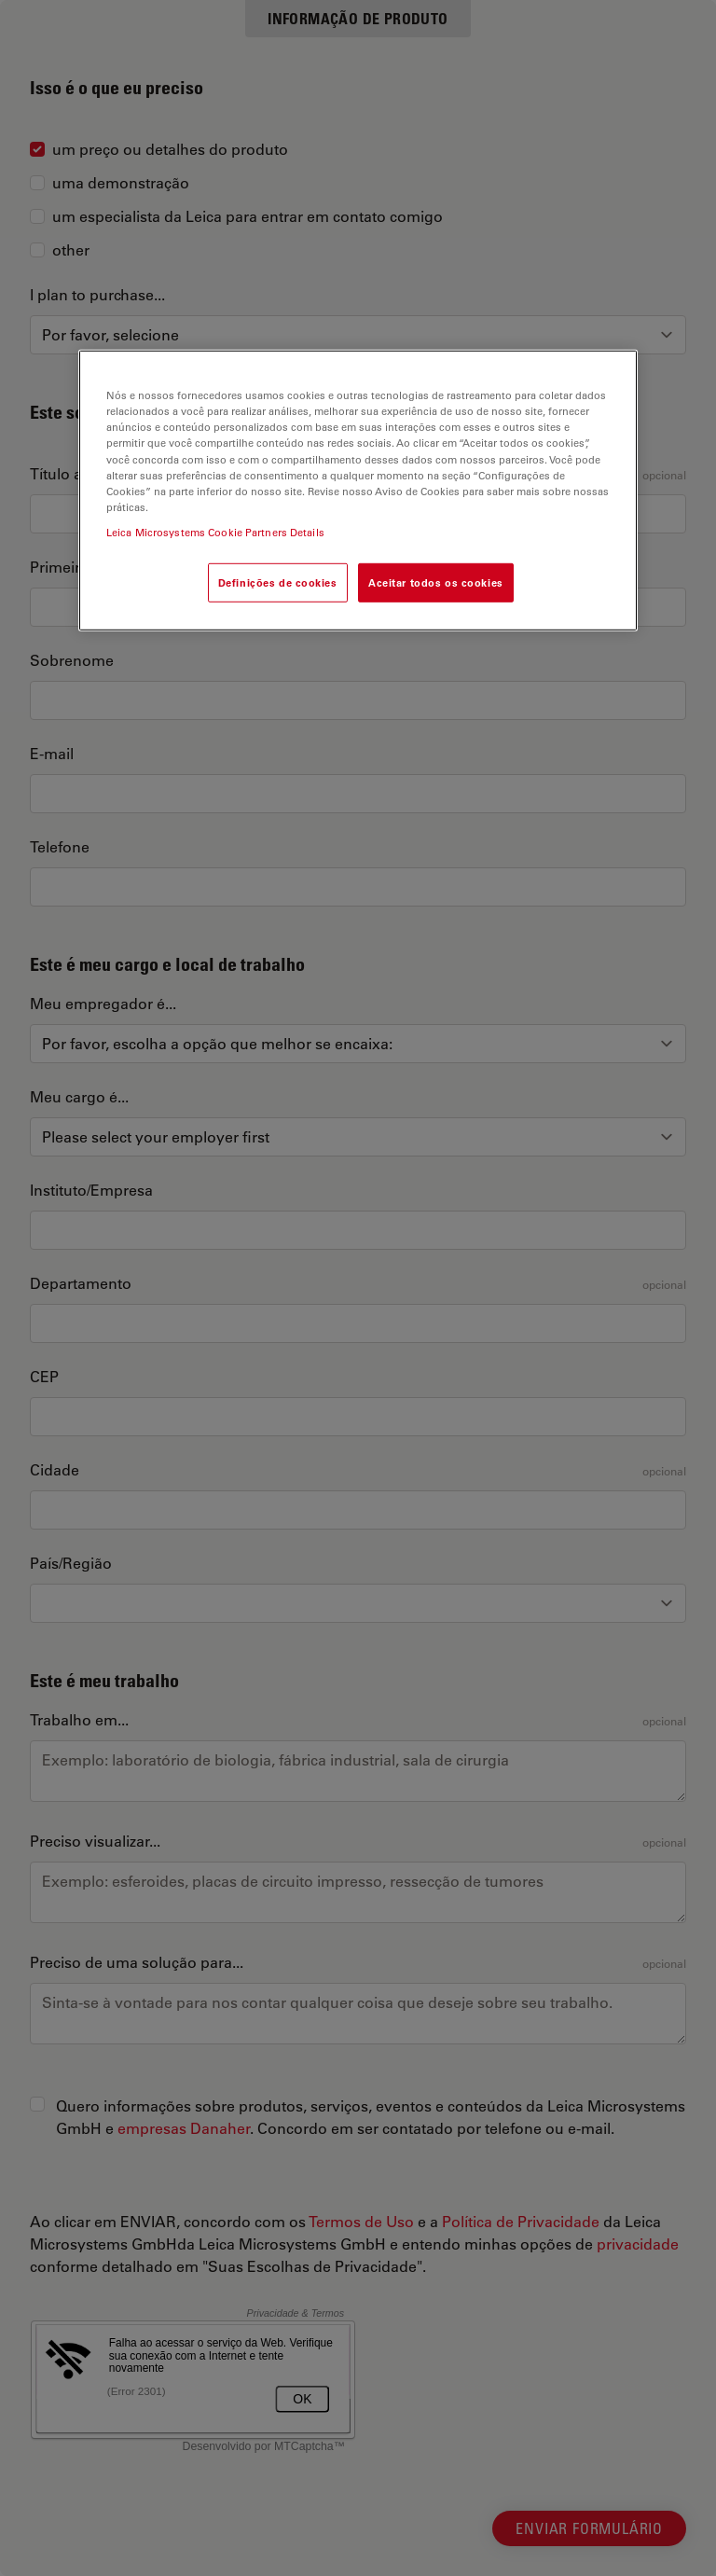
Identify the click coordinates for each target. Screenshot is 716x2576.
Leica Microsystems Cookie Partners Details (215, 532)
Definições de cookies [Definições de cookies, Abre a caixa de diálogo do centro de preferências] (277, 582)
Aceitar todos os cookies (435, 582)
